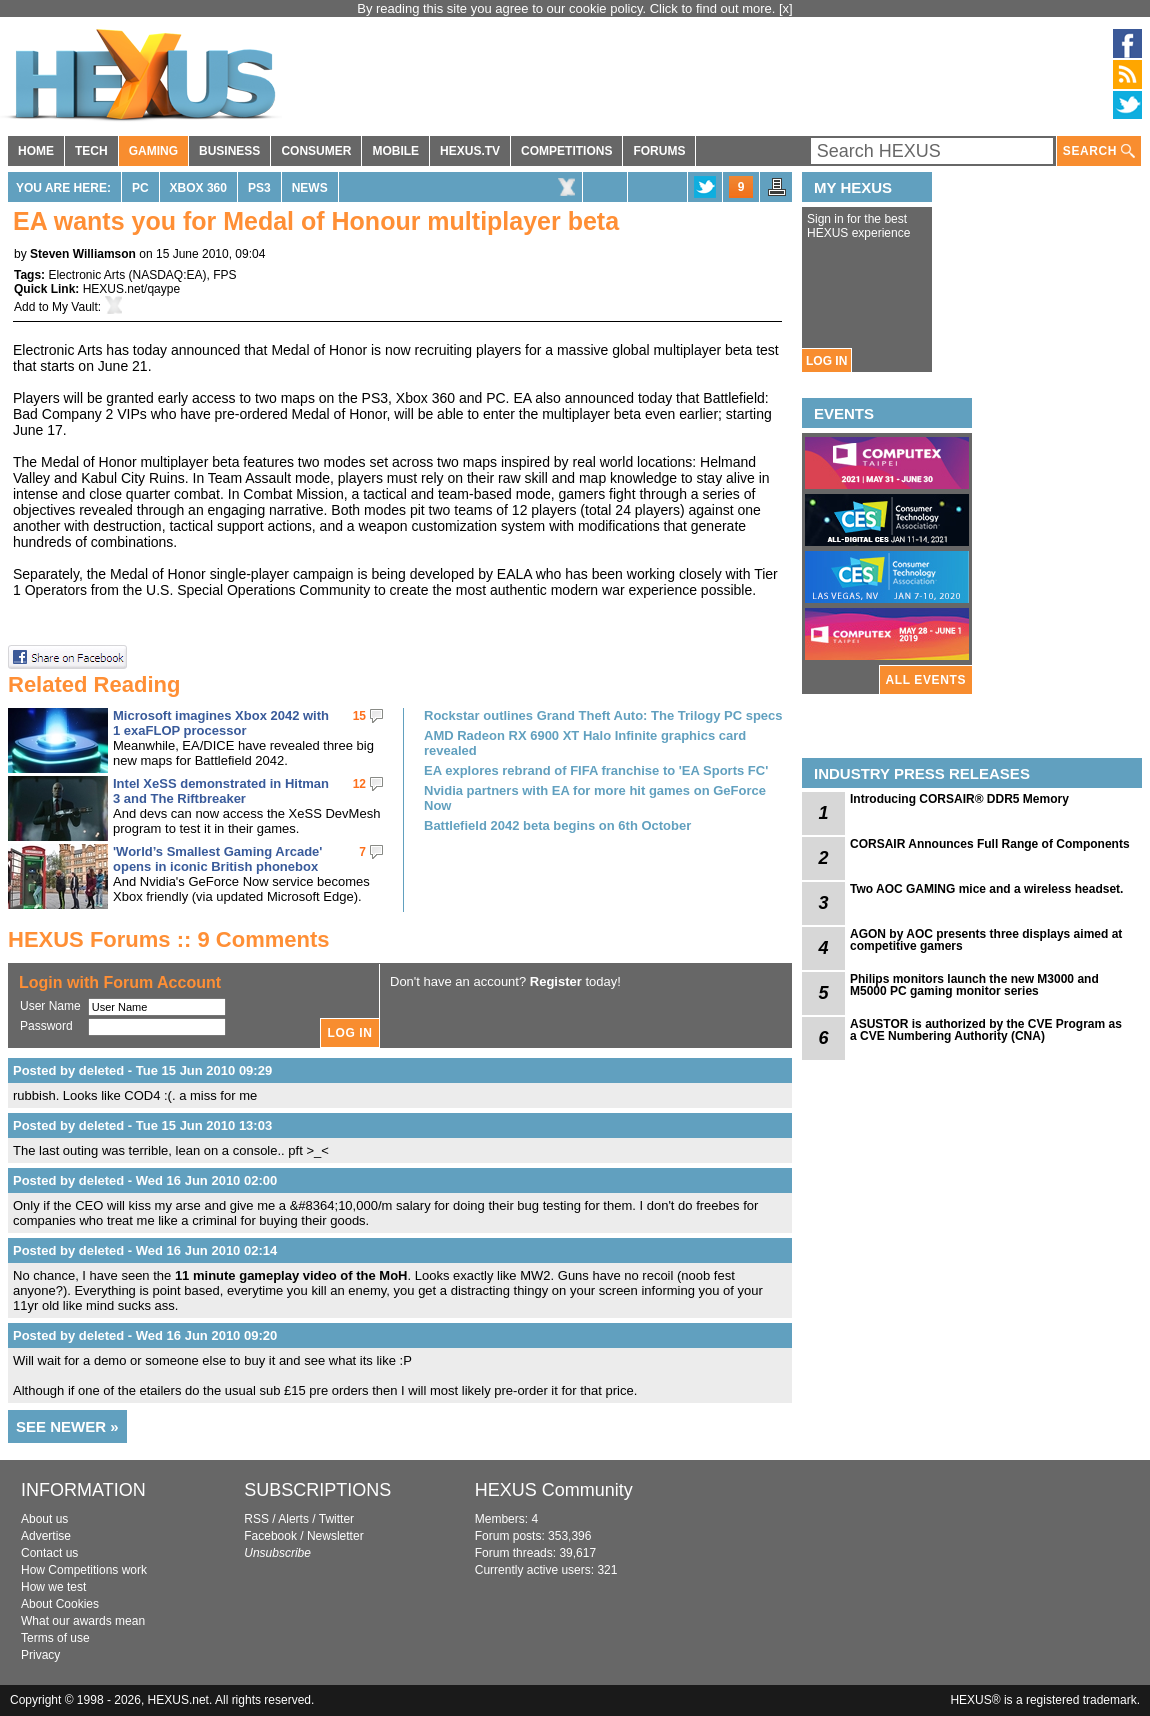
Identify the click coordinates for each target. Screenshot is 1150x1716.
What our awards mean (83, 1621)
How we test (53, 1587)
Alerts (293, 1519)
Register (556, 981)
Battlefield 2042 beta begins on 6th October (557, 825)
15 (359, 716)
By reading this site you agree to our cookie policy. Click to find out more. (568, 8)
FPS (224, 275)
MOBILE (395, 151)
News (310, 188)
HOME (36, 151)
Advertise (46, 1536)
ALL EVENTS (926, 680)
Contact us (49, 1553)
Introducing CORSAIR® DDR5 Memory (959, 799)
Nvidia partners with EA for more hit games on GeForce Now (595, 798)
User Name (50, 1006)
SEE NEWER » (67, 1426)
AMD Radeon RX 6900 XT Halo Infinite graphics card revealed (585, 743)
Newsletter (335, 1536)
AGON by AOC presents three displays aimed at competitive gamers (986, 940)
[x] (786, 8)
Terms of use (55, 1638)
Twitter (336, 1519)
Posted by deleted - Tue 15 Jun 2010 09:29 (142, 1070)
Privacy (40, 1655)
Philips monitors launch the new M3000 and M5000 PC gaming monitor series (974, 985)
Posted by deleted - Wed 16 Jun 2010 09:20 (145, 1335)
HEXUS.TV (470, 151)
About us (44, 1519)
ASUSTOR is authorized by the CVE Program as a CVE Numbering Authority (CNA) (986, 1030)
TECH (91, 151)
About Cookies (60, 1604)
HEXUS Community (554, 1490)
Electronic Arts (86, 275)
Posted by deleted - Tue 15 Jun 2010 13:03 (142, 1125)
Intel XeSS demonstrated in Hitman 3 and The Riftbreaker (221, 791)
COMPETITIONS (566, 151)
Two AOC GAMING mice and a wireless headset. (986, 889)
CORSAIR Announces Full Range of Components (990, 844)
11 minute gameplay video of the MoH (291, 1275)
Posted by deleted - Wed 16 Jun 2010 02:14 (145, 1250)
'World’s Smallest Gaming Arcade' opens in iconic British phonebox (217, 859)
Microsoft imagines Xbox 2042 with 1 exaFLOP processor (221, 723)
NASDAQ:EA (168, 275)
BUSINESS (229, 151)
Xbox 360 (198, 188)
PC (140, 188)
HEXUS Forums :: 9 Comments (169, 939)
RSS (256, 1519)
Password (46, 1026)
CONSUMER (316, 151)
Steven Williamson (83, 254)
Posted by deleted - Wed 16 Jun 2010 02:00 (145, 1180)
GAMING (153, 151)
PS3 (259, 188)
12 (359, 784)
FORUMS (659, 151)
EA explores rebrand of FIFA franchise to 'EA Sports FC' (596, 770)
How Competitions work (84, 1570)
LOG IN (826, 361)
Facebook (270, 1536)
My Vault (75, 307)
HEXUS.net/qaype (131, 289)
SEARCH (1099, 151)
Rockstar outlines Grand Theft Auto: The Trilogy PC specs (603, 715)
